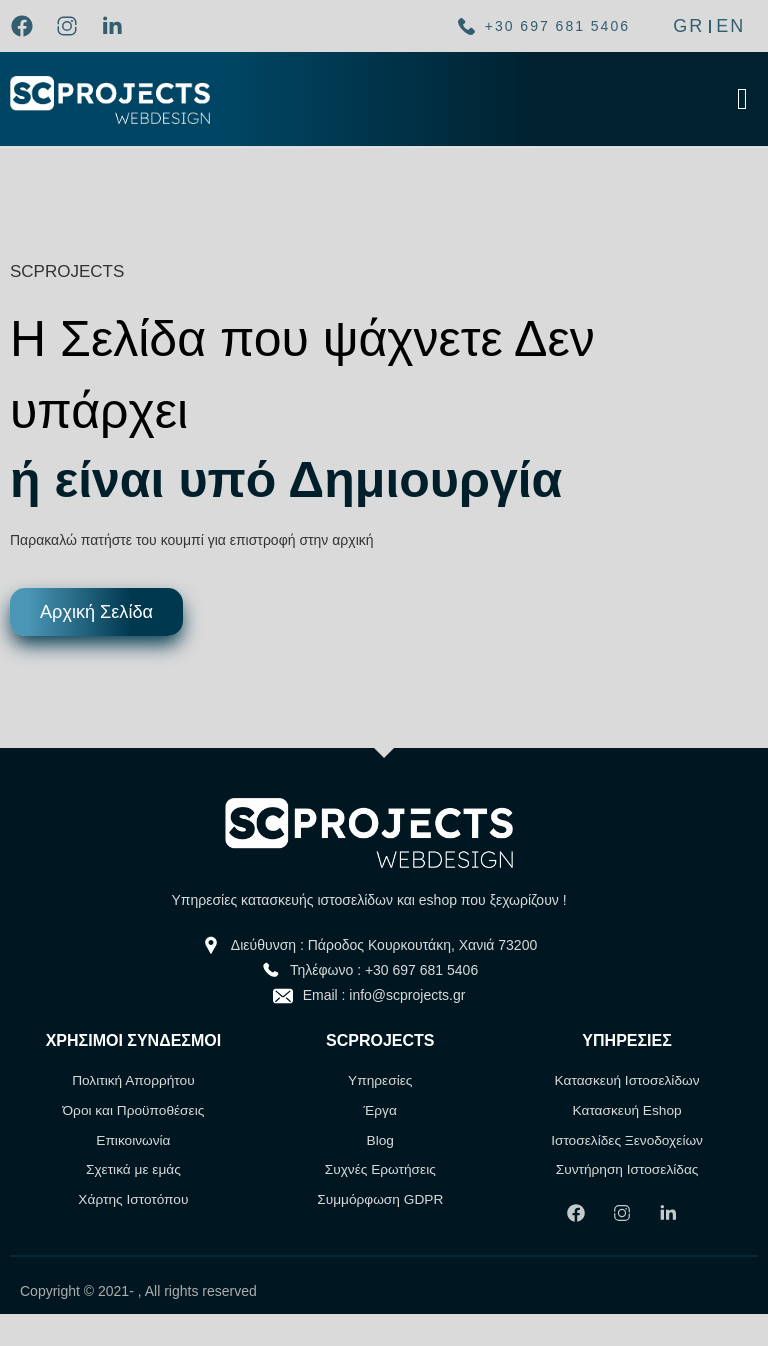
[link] (27, 26)
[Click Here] (742, 99)
